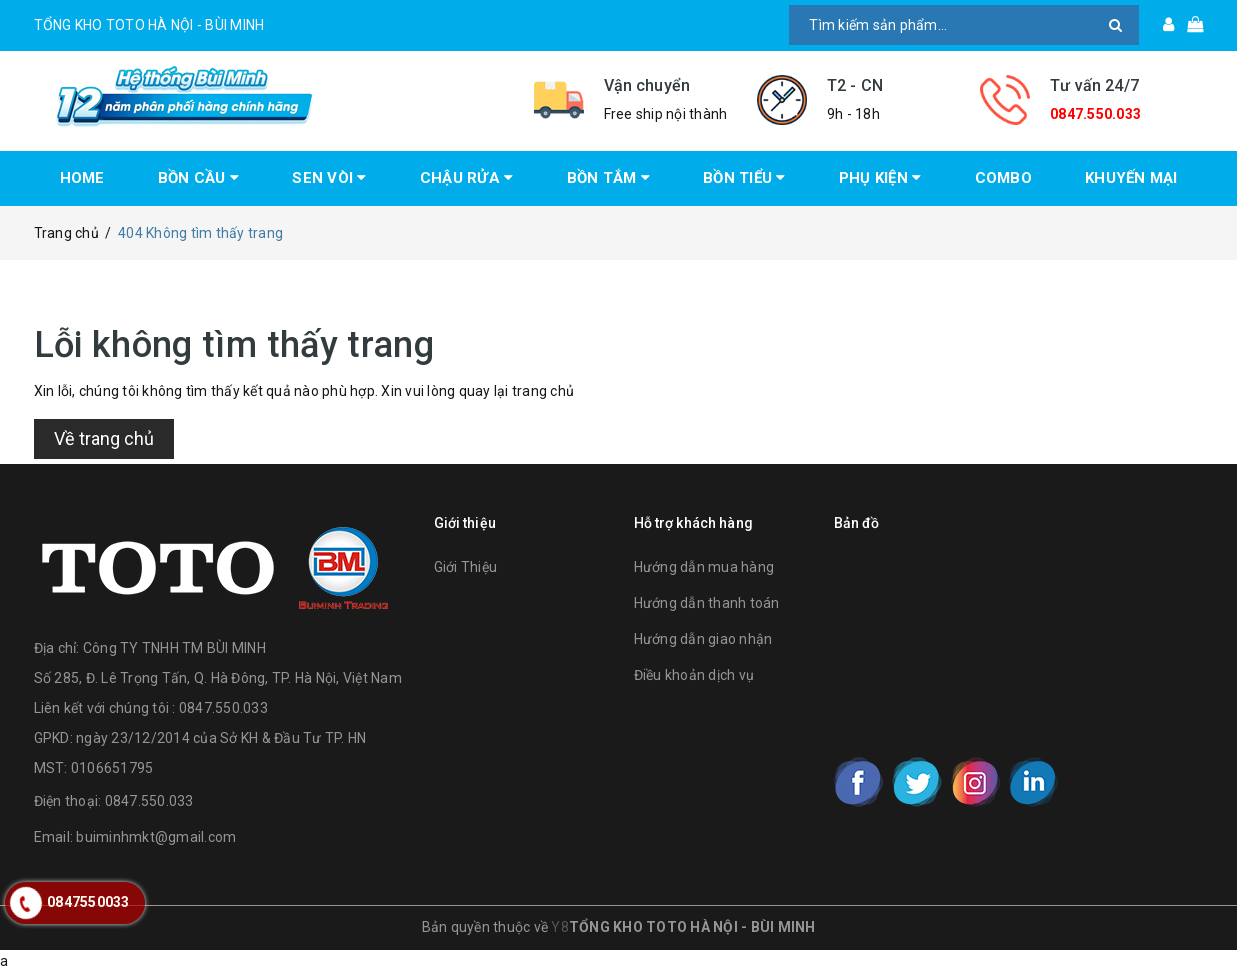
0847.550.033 (1095, 114)
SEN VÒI (329, 178)
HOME (82, 178)
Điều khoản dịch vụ (694, 675)
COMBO (1003, 178)
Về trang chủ (104, 438)
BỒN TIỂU (744, 178)
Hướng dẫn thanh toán (707, 603)
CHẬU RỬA (467, 178)
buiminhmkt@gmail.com (156, 837)
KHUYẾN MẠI (1131, 178)
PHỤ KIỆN (880, 178)
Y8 (560, 927)
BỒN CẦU (198, 178)
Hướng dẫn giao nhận (703, 639)
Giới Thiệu (466, 567)
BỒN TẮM (608, 178)
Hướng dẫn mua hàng (704, 567)
